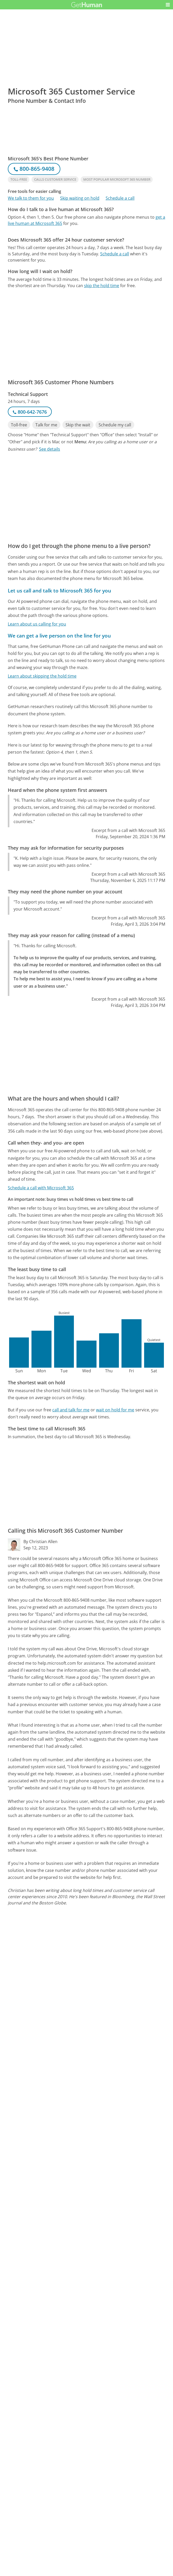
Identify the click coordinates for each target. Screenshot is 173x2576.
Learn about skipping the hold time (42, 676)
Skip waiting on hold (79, 198)
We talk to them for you (31, 198)
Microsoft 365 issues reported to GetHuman (51, 2513)
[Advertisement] (86, 267)
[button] (168, 4)
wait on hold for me (115, 1410)
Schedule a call (120, 198)
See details (49, 449)
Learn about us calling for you (37, 624)
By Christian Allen (40, 1541)
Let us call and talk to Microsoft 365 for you (59, 590)
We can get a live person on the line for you (59, 635)
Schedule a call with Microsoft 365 (41, 1188)
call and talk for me (70, 1410)
